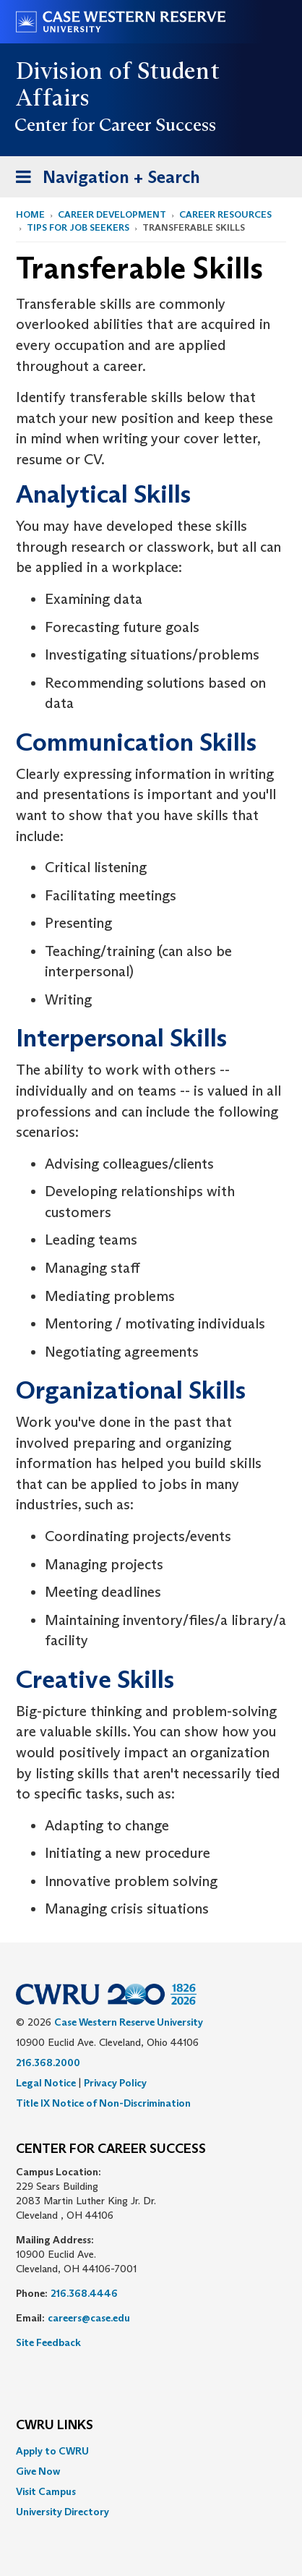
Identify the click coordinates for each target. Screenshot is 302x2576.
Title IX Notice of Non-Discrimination (103, 2103)
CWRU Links (54, 2425)
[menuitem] (151, 2451)
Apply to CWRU (52, 2450)
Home (30, 214)
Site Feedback (48, 2342)
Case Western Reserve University (128, 2022)
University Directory (62, 2511)
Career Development (112, 214)
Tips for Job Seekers (78, 227)
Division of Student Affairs (118, 84)
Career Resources (225, 214)
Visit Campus (46, 2491)
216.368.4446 (84, 2293)
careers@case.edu (89, 2317)
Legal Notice (46, 2082)
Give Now (38, 2471)
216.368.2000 (48, 2062)
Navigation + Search (103, 179)
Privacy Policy (115, 2082)
